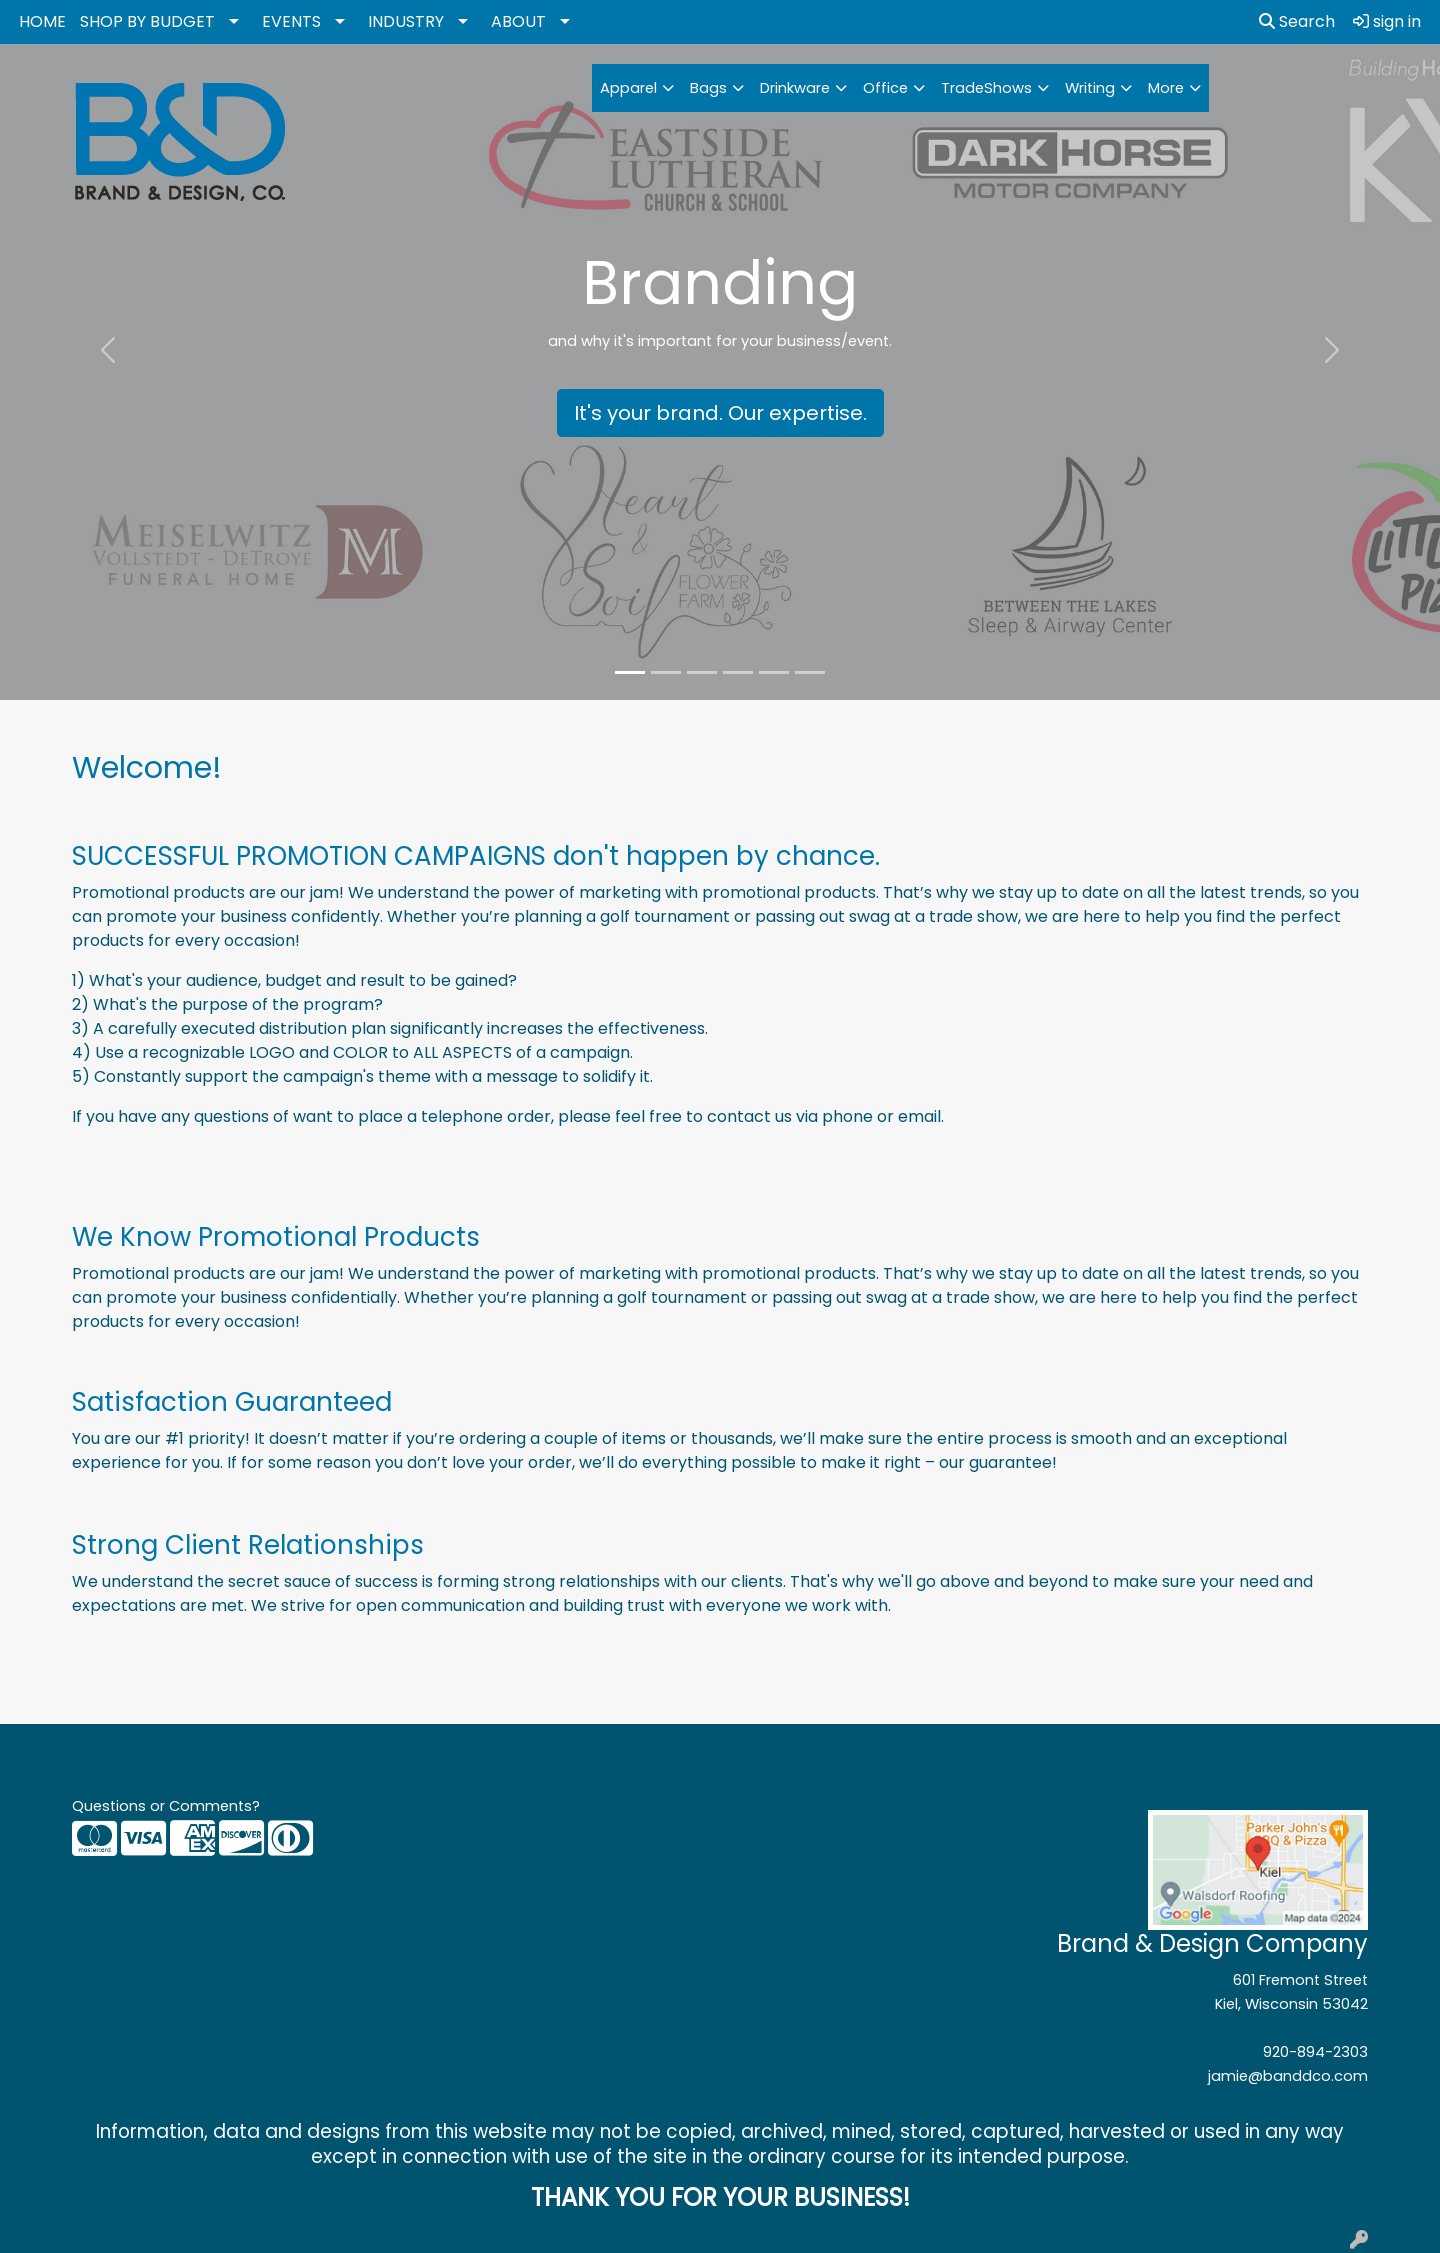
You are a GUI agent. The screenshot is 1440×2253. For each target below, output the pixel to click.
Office (885, 88)
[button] (108, 350)
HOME (42, 21)
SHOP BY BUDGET (147, 21)
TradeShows (986, 88)
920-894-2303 (1315, 2052)
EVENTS (291, 21)
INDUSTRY (406, 21)
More (1166, 88)
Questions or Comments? (166, 1806)
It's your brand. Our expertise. (720, 413)
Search (1297, 21)
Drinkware (795, 88)
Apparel (628, 88)
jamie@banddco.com (1288, 2076)
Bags (708, 88)
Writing (1090, 88)
